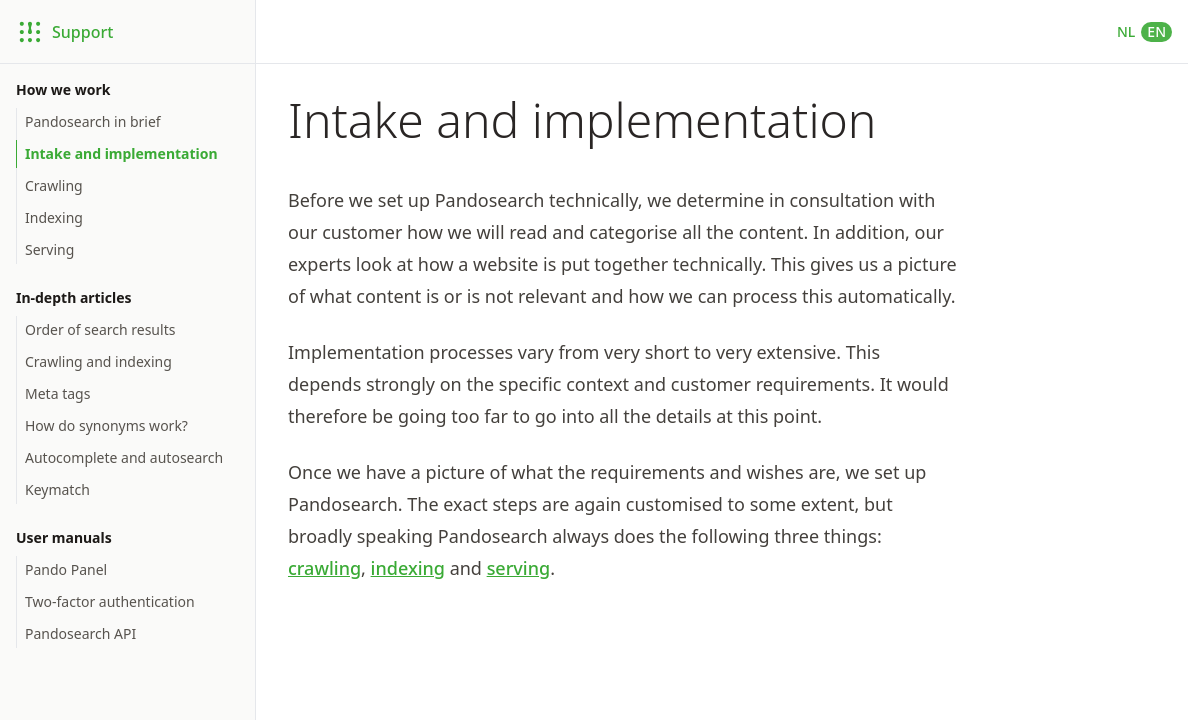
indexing (408, 568)
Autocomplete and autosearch (124, 457)
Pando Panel (66, 569)
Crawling (54, 185)
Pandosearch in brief (93, 121)
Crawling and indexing (98, 361)
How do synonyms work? (106, 425)
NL (1126, 31)
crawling (324, 568)
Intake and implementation (121, 153)
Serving (49, 249)
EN (1156, 31)
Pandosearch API (80, 633)
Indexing (54, 217)
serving (519, 568)
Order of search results (100, 329)
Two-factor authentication (110, 601)
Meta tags (57, 393)
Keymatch (57, 489)
